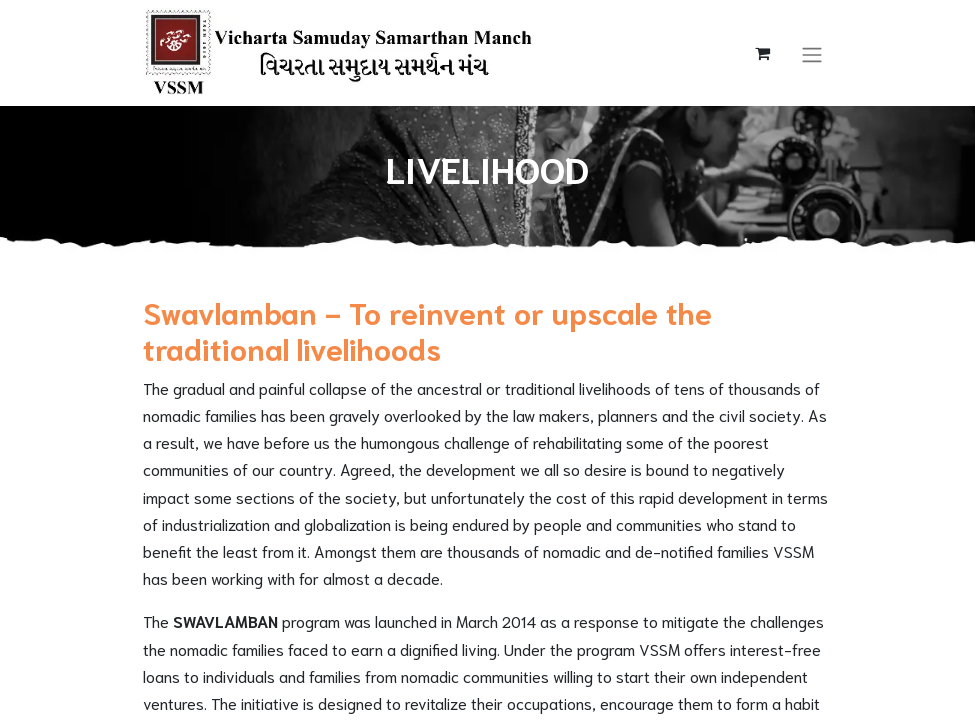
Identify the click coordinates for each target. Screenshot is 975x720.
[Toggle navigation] (812, 52)
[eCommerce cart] (763, 53)
